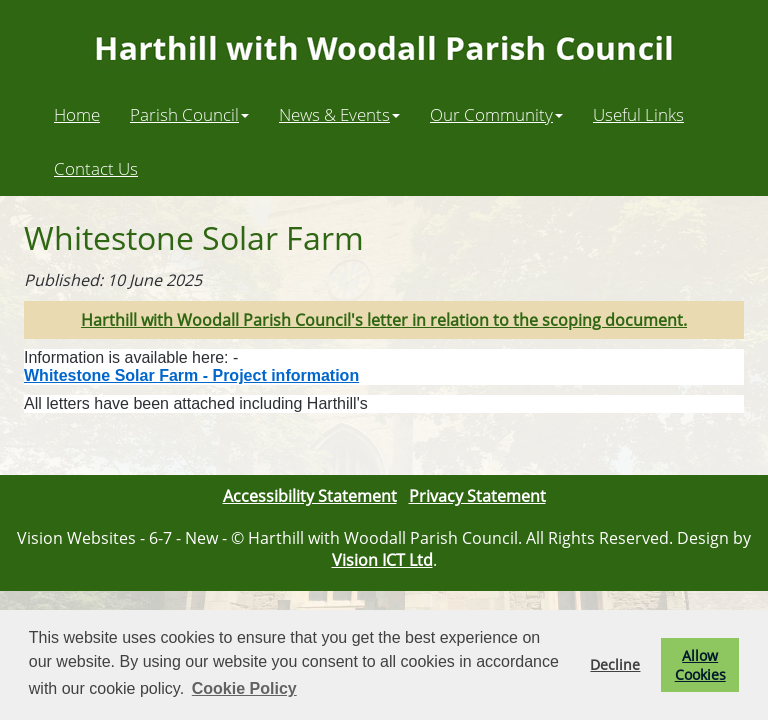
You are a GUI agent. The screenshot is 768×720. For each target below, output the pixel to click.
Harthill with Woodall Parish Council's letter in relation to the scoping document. (384, 320)
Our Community (496, 114)
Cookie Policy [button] (244, 688)
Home (77, 114)
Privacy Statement (477, 496)
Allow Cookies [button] (700, 665)
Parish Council (189, 114)
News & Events (339, 114)
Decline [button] (615, 664)
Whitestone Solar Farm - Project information (191, 375)
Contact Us (96, 168)
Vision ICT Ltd (382, 560)
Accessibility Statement (310, 496)
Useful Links (638, 114)
